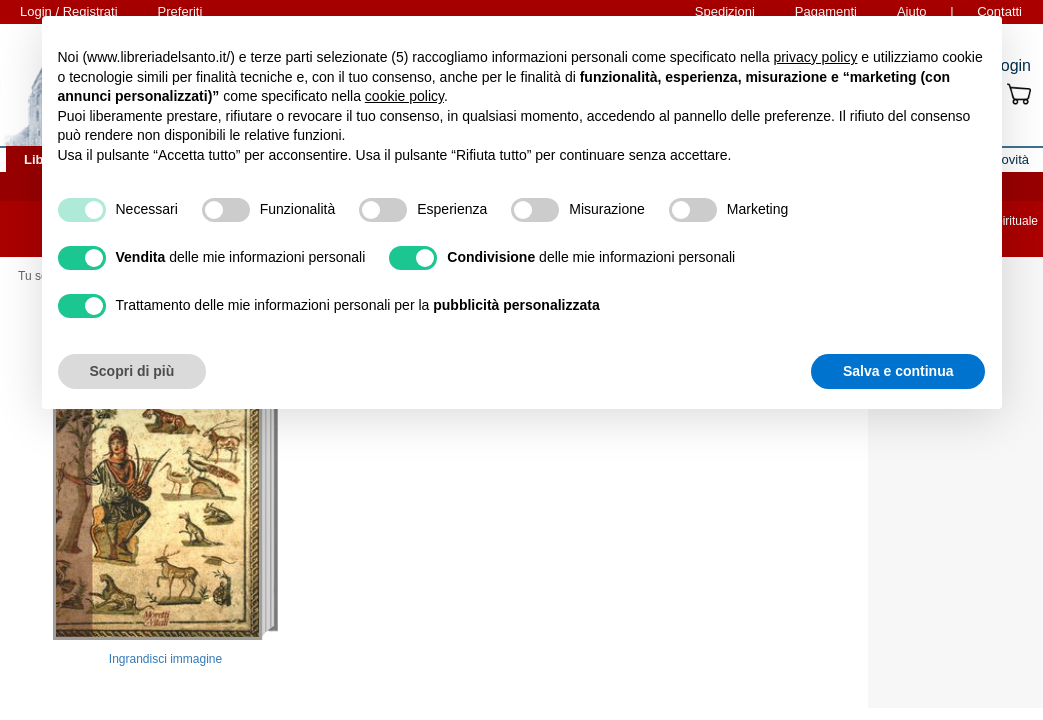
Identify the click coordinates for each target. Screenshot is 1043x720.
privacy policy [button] (815, 57)
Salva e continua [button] (898, 371)
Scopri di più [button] (132, 371)
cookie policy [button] (404, 96)
